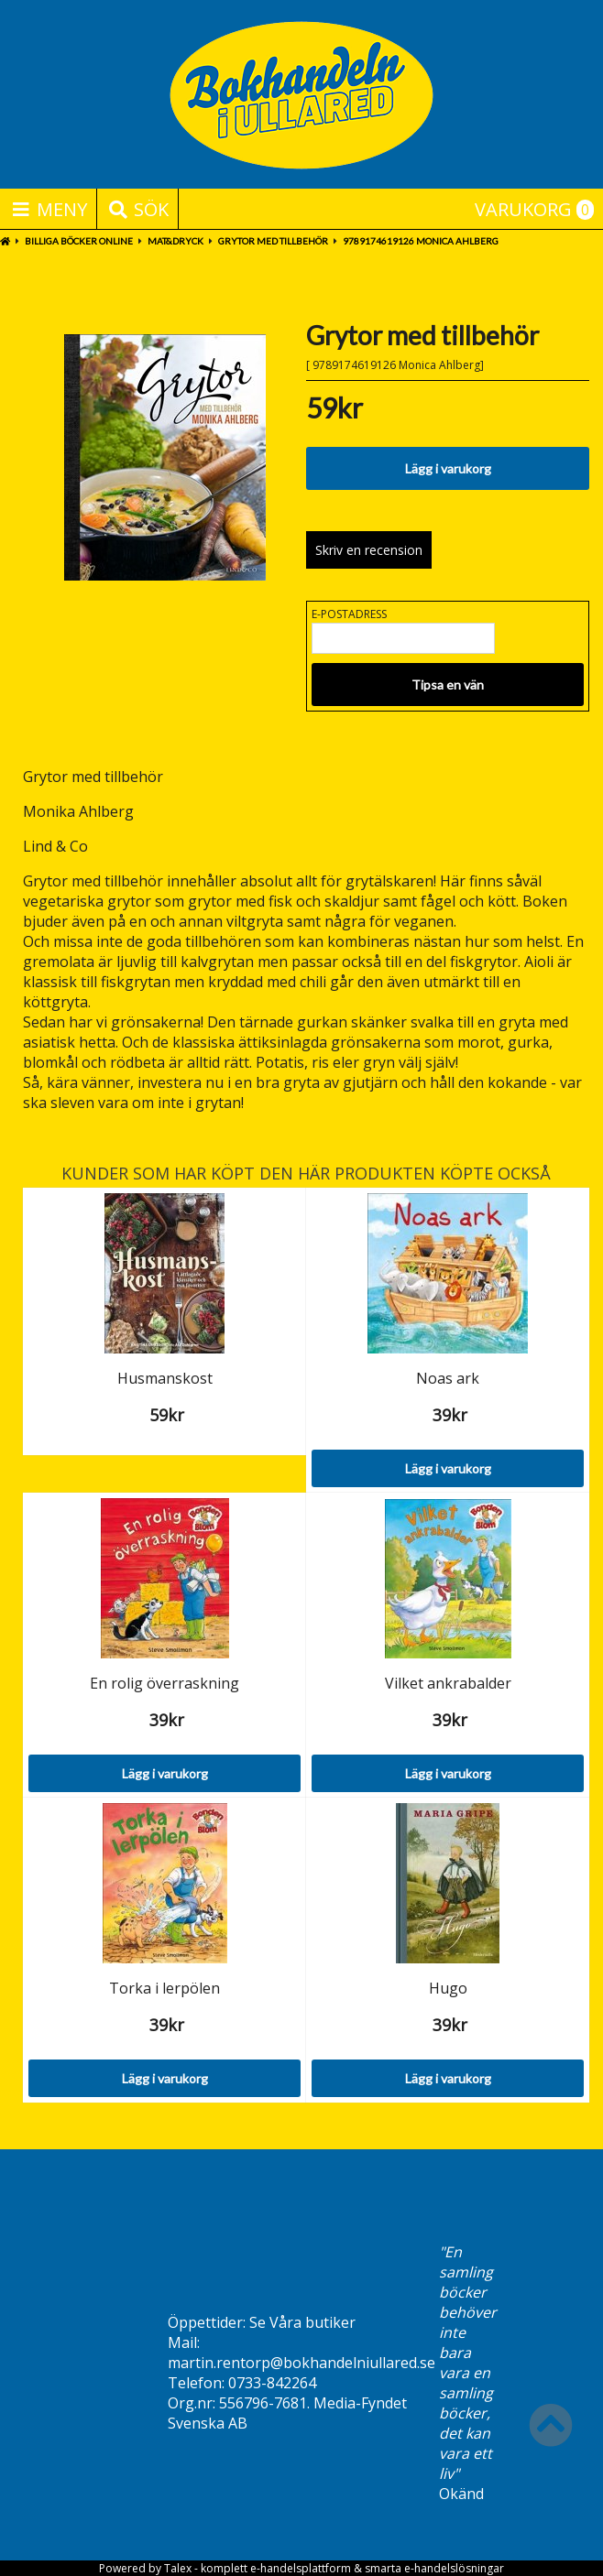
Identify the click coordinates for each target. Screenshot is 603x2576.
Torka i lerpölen (164, 1988)
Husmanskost (165, 1378)
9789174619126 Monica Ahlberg (421, 240)
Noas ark (447, 1378)
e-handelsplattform (300, 2568)
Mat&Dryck (175, 240)
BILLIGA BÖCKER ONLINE (79, 240)
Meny (48, 209)
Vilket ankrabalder (448, 1683)
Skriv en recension (368, 550)
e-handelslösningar (454, 2568)
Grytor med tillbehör (273, 240)
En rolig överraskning (164, 1683)
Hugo (448, 1988)
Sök (137, 209)
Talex (178, 2568)
